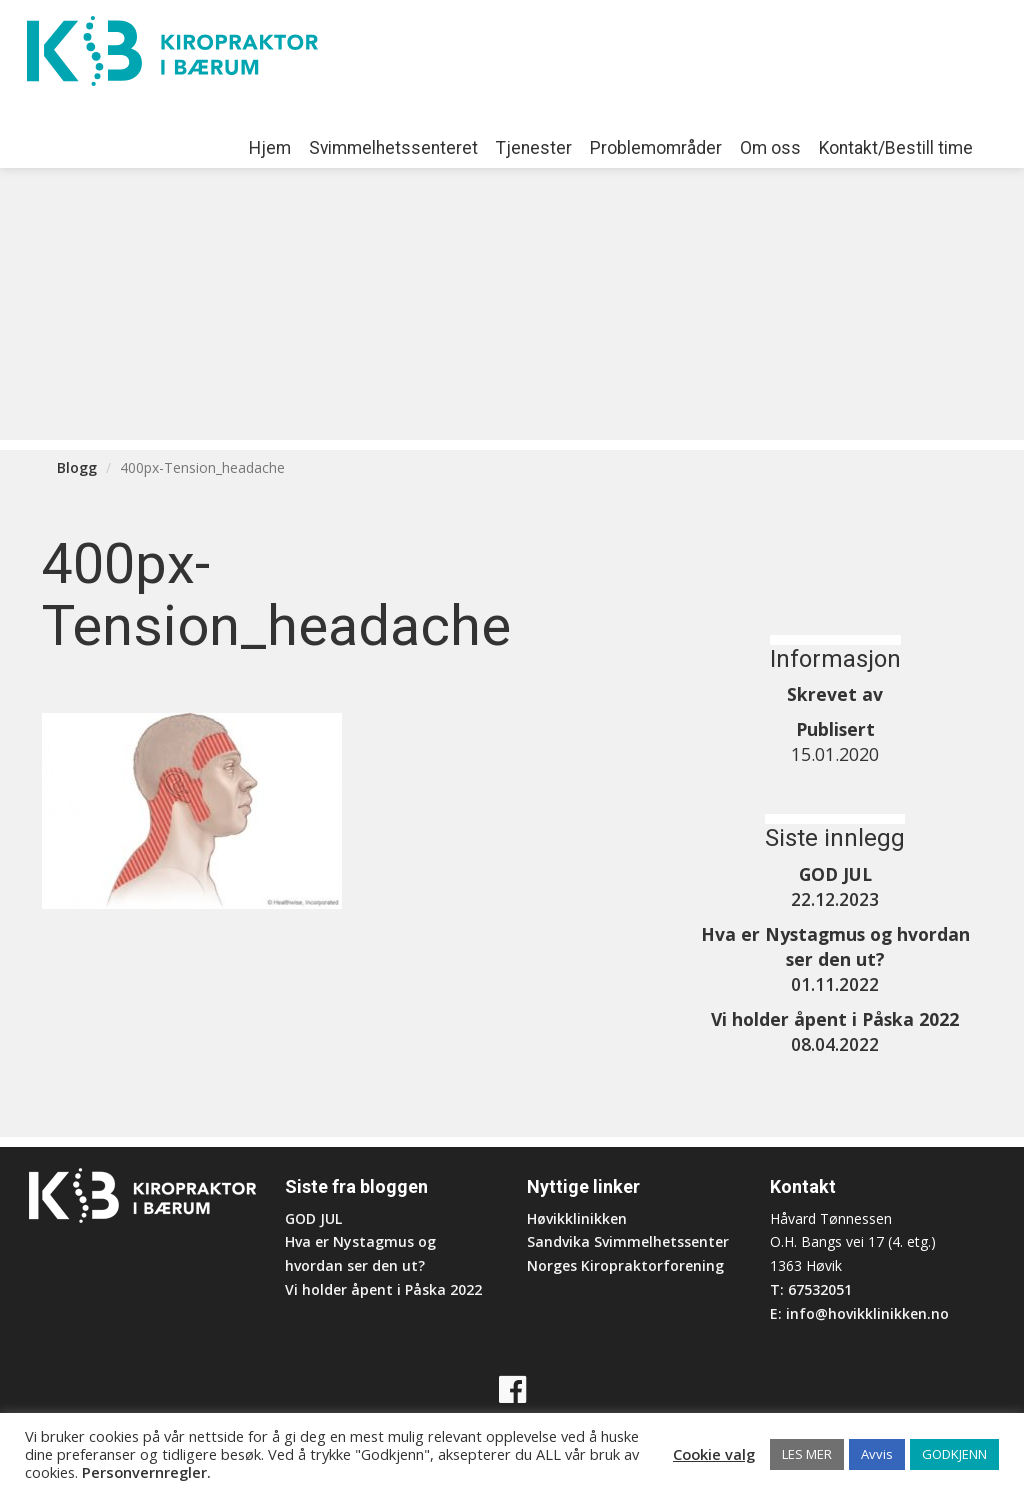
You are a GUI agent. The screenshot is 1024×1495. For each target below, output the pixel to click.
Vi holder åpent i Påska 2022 (383, 1289)
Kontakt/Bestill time (896, 148)
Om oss (770, 148)
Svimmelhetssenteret (393, 148)
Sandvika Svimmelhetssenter (628, 1241)
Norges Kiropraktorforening (625, 1265)
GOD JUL (313, 1218)
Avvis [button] (877, 1454)
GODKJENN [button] (954, 1454)
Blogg (77, 467)
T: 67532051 (811, 1289)
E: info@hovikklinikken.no (859, 1313)
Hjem (270, 148)
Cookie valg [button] (714, 1454)
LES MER (807, 1454)
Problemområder (656, 148)
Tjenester (534, 148)
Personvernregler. (146, 1472)
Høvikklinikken (577, 1218)
